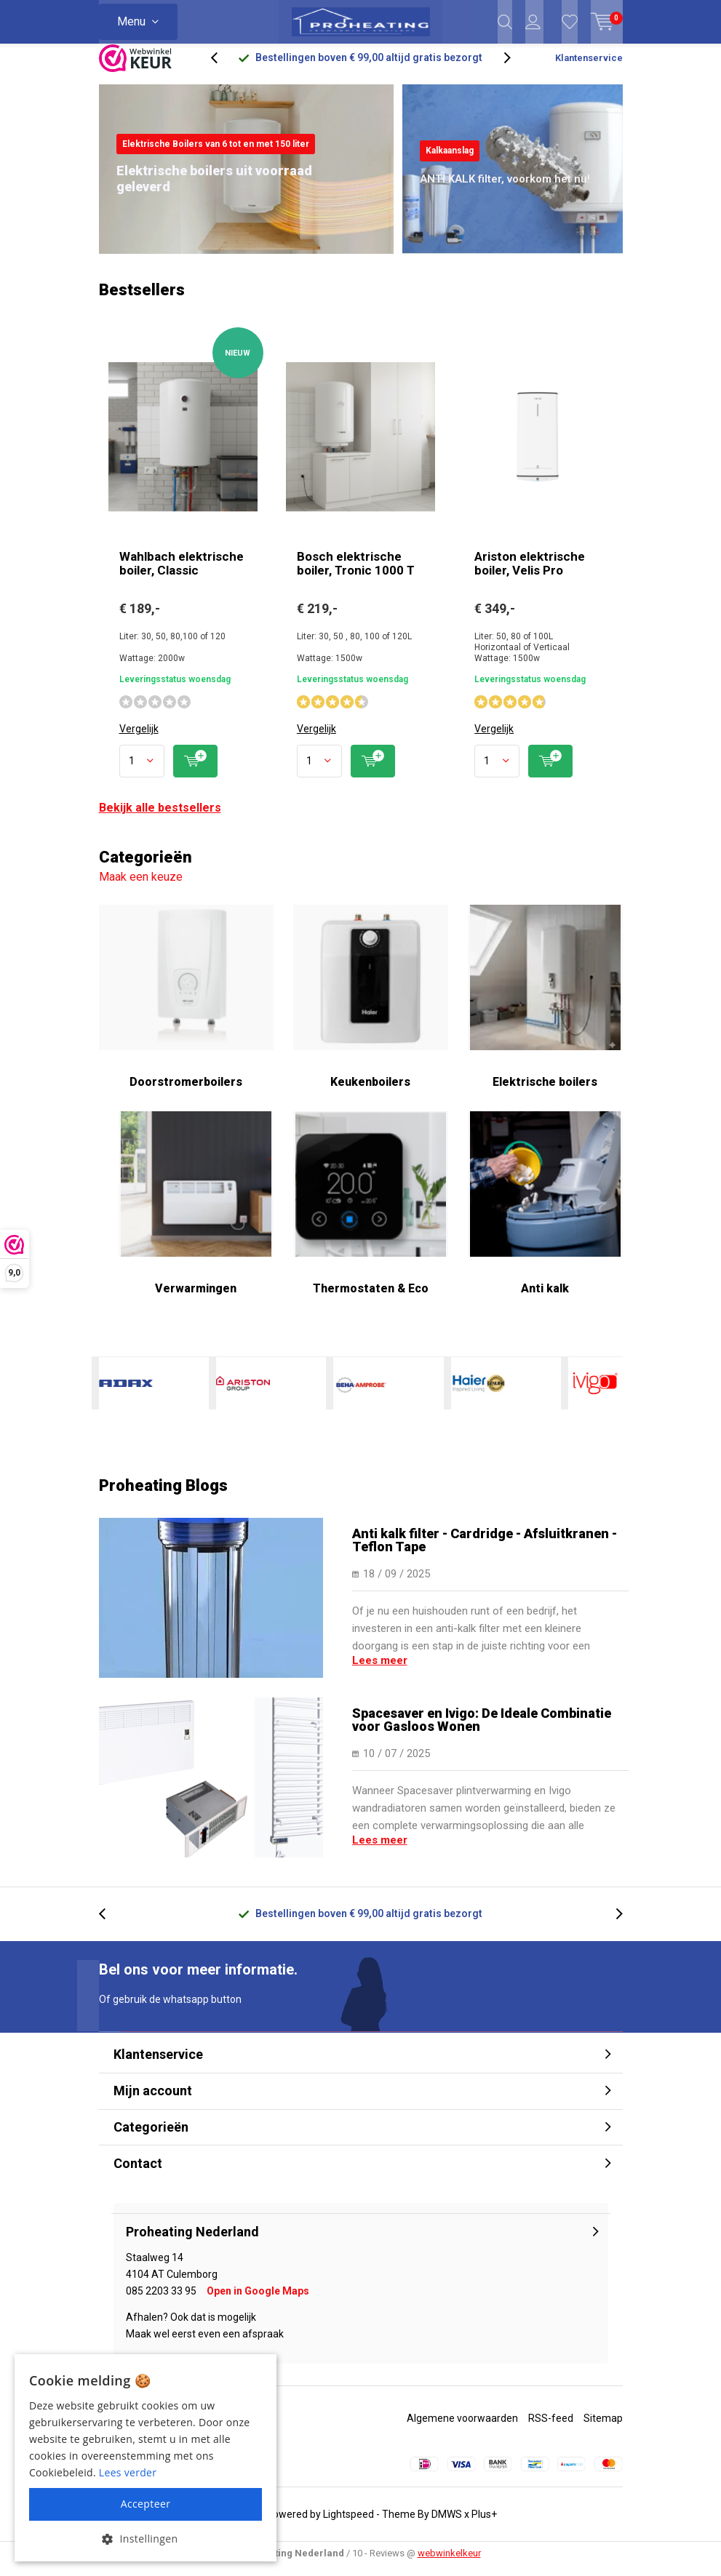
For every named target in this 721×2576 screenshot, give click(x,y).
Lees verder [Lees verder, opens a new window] (127, 2472)
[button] (145, 2538)
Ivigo (595, 1394)
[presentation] (222, 68)
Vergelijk (139, 739)
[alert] (145, 2457)
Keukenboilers (370, 1007)
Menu (131, 21)
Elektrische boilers (545, 1007)
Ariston (243, 1394)
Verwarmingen (196, 1214)
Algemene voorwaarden (462, 2429)
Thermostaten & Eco (370, 1214)
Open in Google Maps (258, 2302)
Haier (478, 1394)
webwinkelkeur (449, 2564)
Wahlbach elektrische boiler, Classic (181, 574)
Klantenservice (589, 68)
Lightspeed (348, 2525)
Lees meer (379, 1671)
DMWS (446, 2525)
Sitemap (603, 2429)
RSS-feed (550, 2429)
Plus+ (484, 2525)
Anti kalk (545, 1214)
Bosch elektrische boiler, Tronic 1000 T (356, 574)
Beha (360, 1394)
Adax (126, 1394)
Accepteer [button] (146, 2504)
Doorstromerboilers (186, 1007)
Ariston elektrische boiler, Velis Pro (529, 574)
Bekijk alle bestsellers (160, 818)
